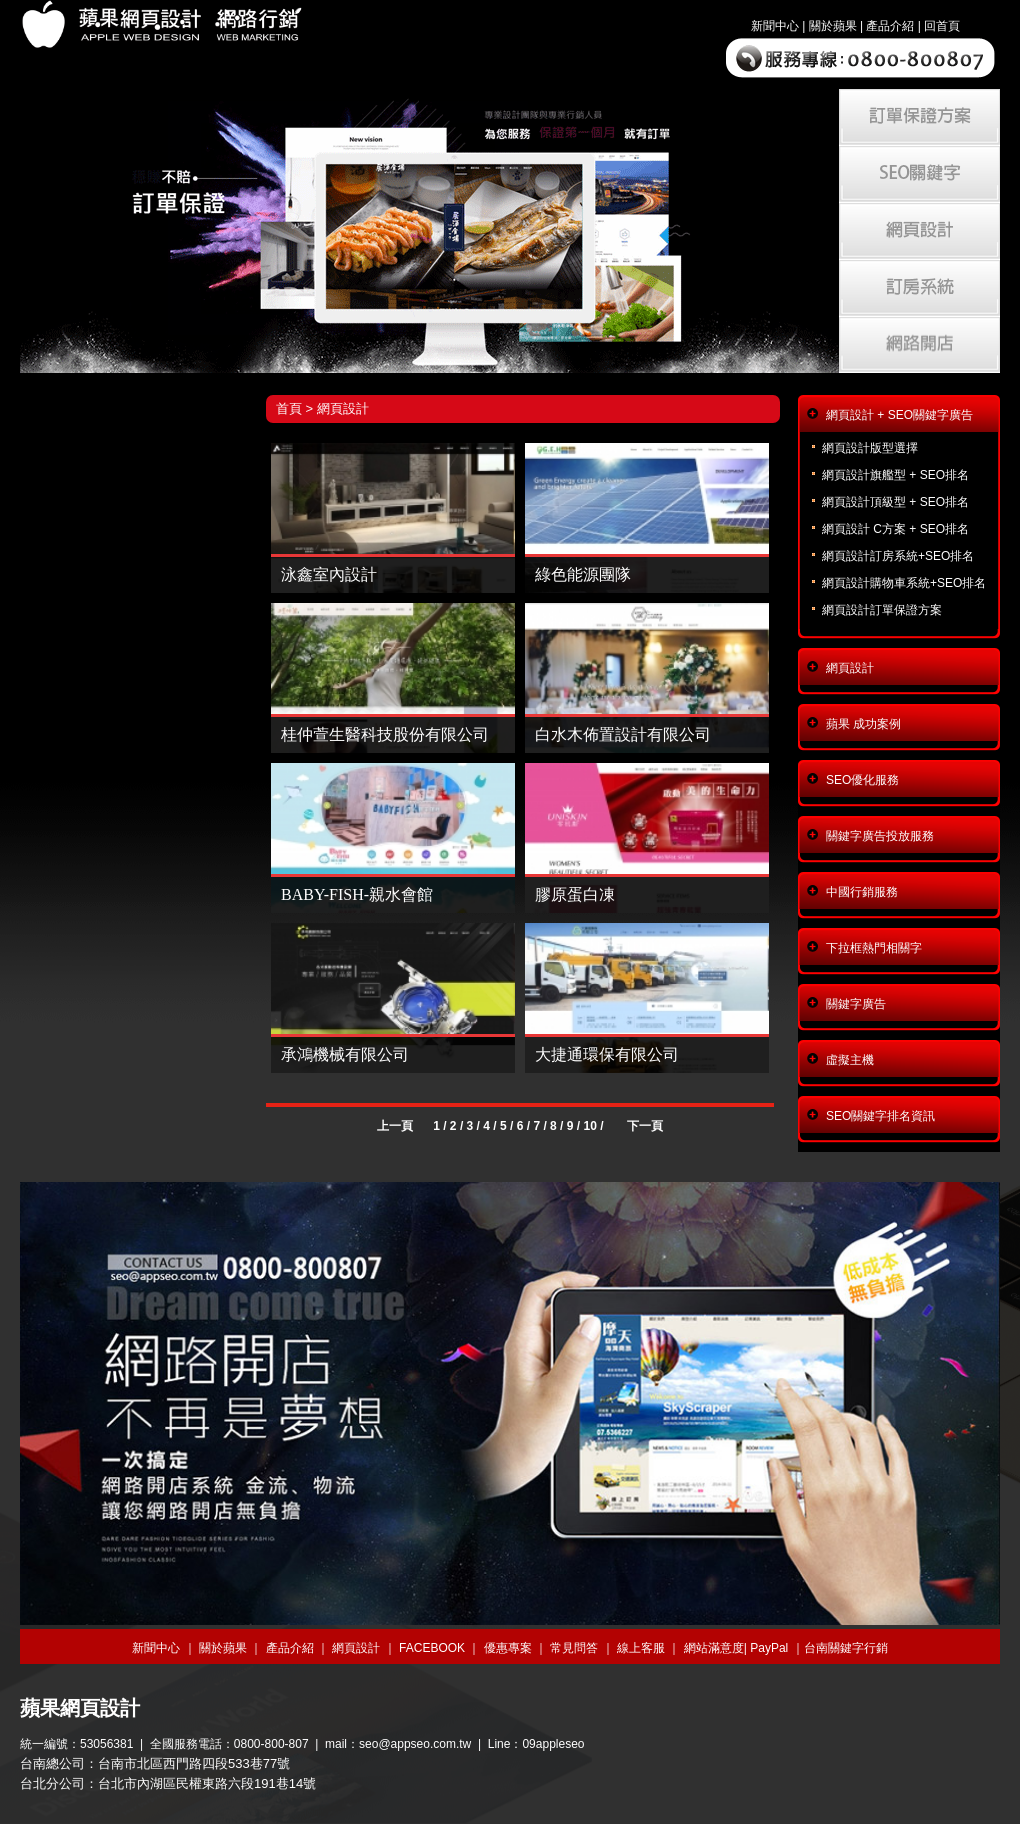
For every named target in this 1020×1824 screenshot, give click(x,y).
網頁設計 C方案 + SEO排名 (895, 529)
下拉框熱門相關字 (874, 948)
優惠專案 (508, 1648)
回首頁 (942, 26)
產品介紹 (890, 26)
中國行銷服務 (862, 892)
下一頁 (645, 1126)
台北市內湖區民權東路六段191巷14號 (207, 1783)
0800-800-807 (271, 1744)
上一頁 (395, 1126)
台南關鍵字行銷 (846, 1648)
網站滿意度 (714, 1648)
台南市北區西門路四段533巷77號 (194, 1763)
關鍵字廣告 (856, 1004)
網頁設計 (343, 408)
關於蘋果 (833, 26)
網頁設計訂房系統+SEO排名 (898, 556)
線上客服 (641, 1648)
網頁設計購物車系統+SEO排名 (904, 583)
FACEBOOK (432, 1648)
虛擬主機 (850, 1060)
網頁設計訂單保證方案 (882, 610)
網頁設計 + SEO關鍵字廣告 (899, 415)
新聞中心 (775, 26)
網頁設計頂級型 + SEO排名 (895, 502)
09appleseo (553, 1744)
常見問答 (574, 1648)
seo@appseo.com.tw (415, 1744)
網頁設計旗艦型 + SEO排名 (895, 475)
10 (589, 1126)
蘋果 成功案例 (863, 724)
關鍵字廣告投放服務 (880, 836)
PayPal (769, 1648)
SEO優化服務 (862, 780)
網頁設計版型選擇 (870, 448)
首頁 (289, 408)
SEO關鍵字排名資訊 (880, 1116)
